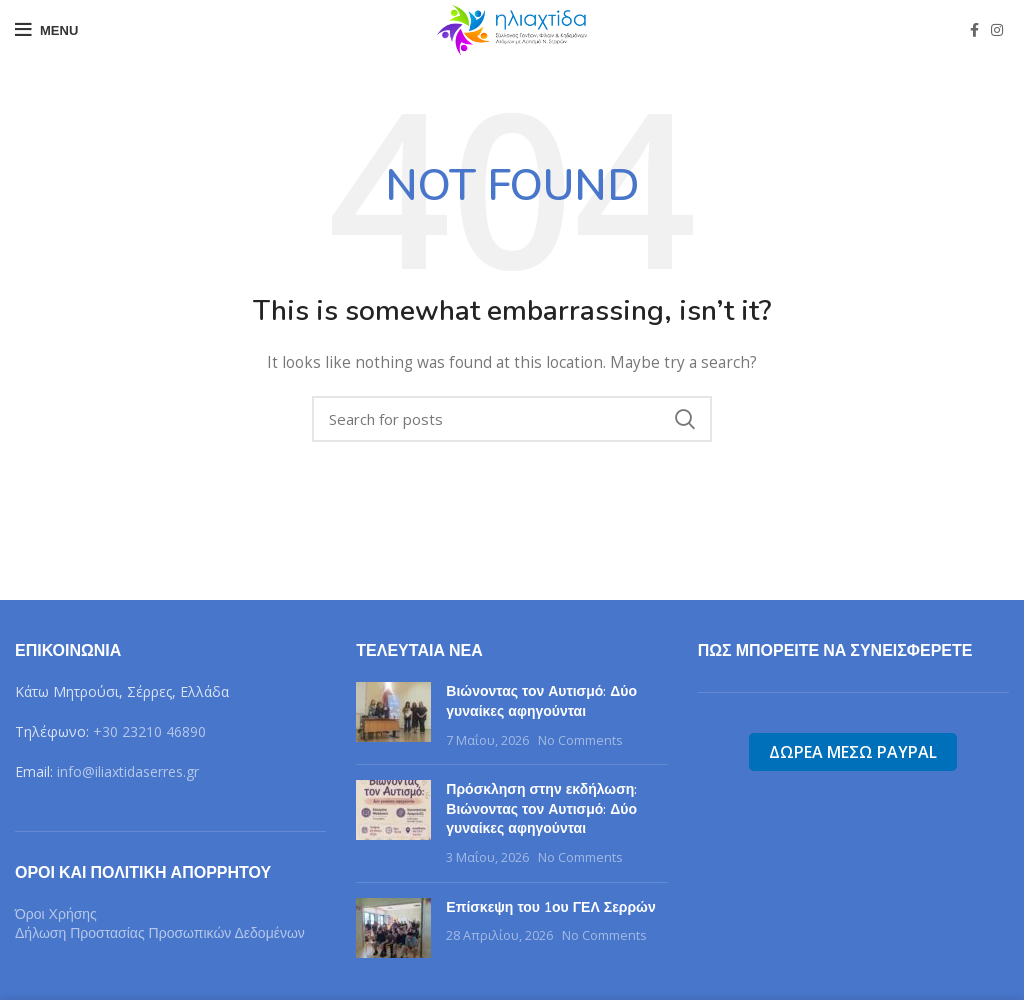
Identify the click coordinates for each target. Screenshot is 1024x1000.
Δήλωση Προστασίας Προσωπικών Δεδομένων (160, 933)
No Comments (580, 740)
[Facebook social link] (974, 30)
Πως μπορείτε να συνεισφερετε (835, 650)
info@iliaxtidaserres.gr (128, 771)
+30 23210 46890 (149, 731)
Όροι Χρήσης (56, 914)
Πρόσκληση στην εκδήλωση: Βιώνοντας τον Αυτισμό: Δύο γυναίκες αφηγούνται (541, 809)
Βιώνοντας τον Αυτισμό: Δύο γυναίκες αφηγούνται (541, 701)
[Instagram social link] (997, 30)
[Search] (512, 419)
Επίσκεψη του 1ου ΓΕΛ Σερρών (550, 907)
